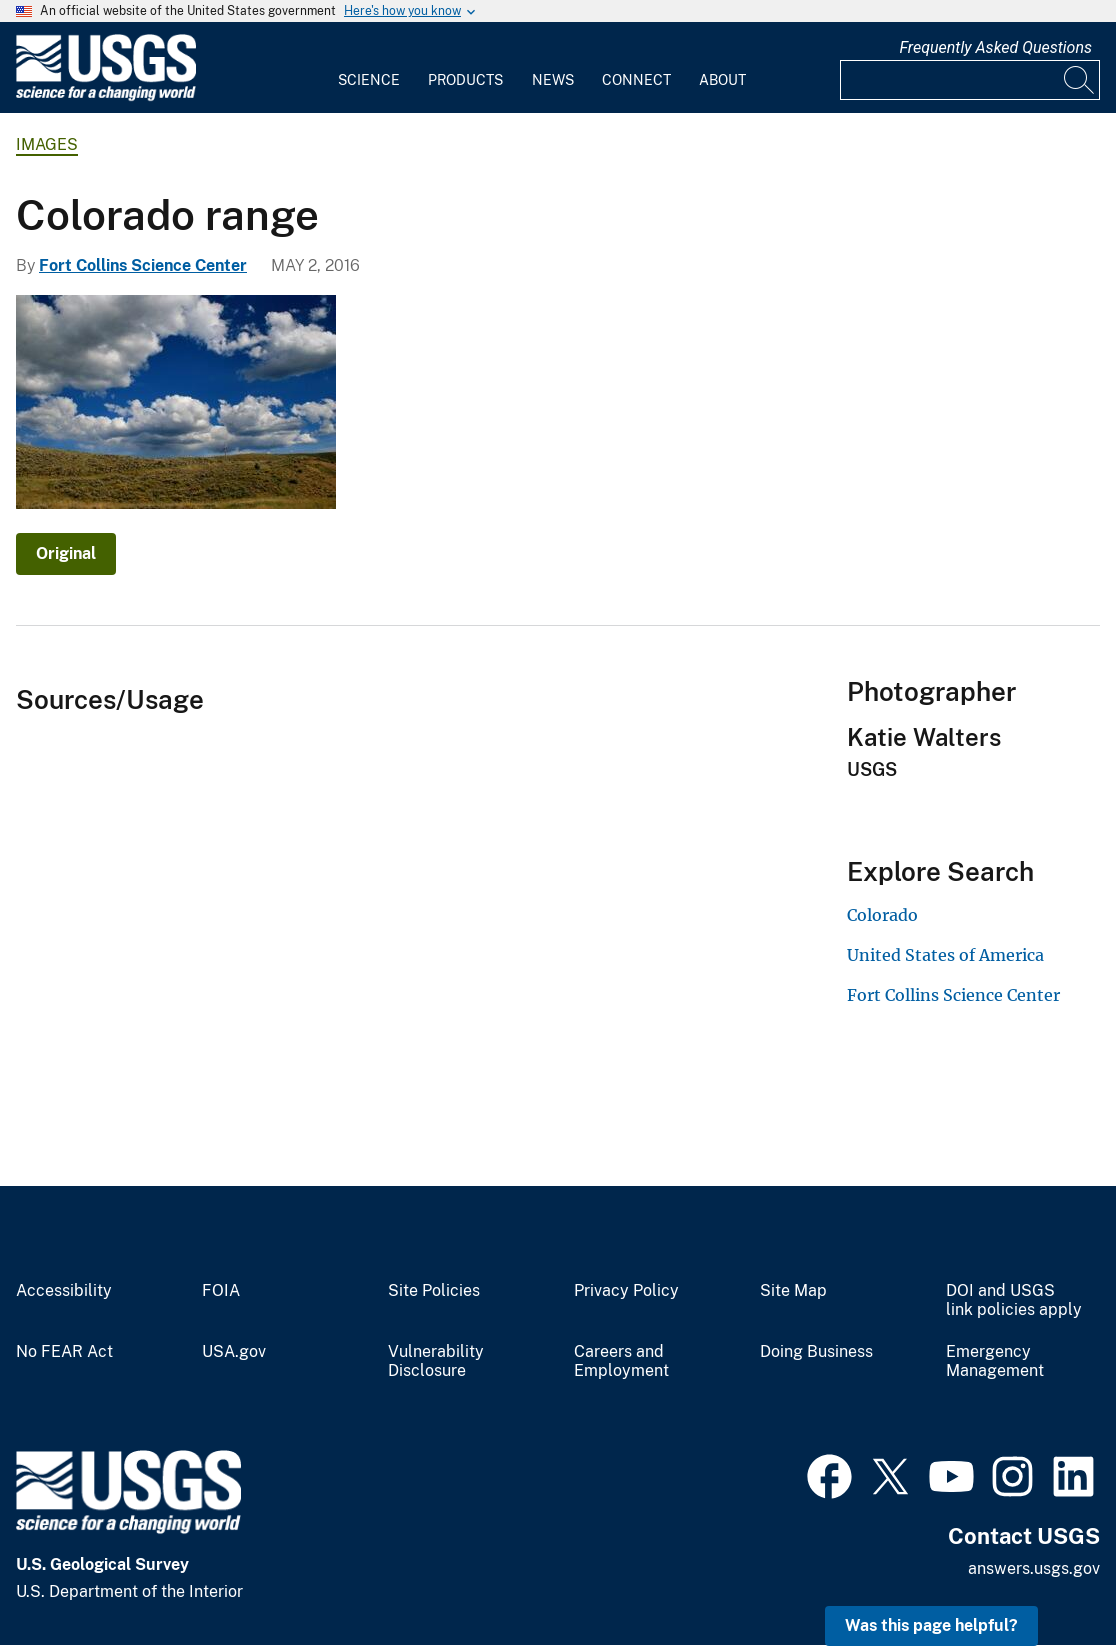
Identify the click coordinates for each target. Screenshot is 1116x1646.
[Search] (1080, 80)
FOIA (221, 1291)
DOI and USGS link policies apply (1014, 1300)
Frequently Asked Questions (995, 47)
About (722, 80)
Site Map (793, 1291)
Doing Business (816, 1352)
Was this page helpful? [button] (931, 1625)
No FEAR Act (64, 1352)
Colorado (882, 915)
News (553, 80)
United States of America (945, 955)
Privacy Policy (626, 1291)
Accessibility (64, 1291)
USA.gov (234, 1352)
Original (66, 553)
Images (47, 144)
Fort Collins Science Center (143, 265)
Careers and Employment (621, 1361)
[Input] (970, 80)
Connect (636, 80)
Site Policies (434, 1291)
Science (369, 80)
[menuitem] (369, 68)
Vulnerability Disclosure (436, 1361)
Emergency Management (995, 1361)
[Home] (106, 96)
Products (465, 80)
